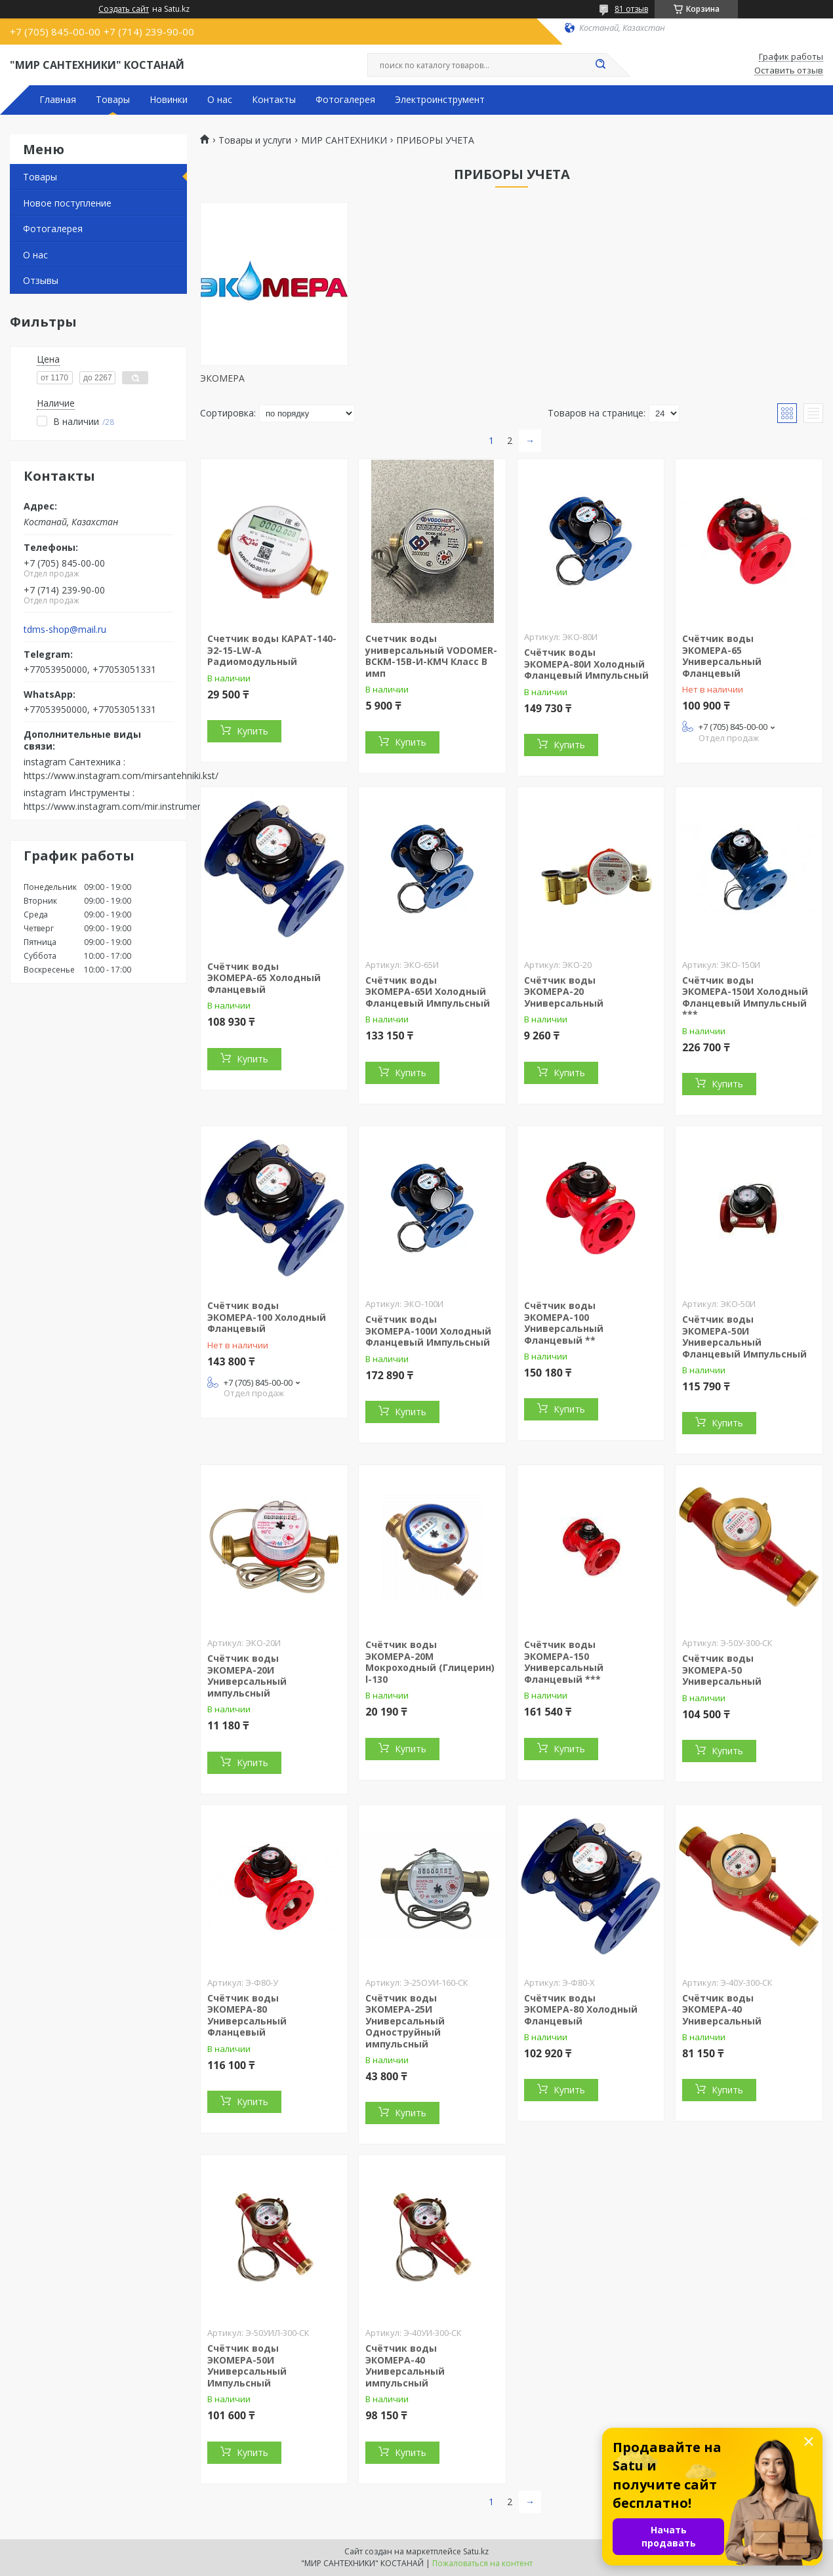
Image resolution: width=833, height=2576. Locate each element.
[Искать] (600, 65)
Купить (252, 731)
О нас (219, 99)
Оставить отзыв (788, 70)
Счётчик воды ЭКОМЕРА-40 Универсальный (722, 2009)
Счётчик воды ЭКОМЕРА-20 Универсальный (563, 991)
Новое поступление (67, 203)
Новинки (169, 99)
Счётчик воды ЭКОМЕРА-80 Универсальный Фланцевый (247, 2015)
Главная (57, 99)
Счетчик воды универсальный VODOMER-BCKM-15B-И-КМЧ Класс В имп (431, 655)
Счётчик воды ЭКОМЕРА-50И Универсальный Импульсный (247, 2365)
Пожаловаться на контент (482, 2563)
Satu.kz (476, 2551)
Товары (113, 99)
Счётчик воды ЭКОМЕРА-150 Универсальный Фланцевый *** (563, 1661)
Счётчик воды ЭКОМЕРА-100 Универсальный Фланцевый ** (563, 1322)
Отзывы (40, 280)
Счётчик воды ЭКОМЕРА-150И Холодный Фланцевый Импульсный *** (745, 997)
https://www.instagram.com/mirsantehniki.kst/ (121, 775)
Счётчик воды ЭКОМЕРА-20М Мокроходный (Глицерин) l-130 (430, 1661)
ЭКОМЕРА (222, 378)
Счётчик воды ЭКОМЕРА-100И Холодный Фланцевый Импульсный (428, 1330)
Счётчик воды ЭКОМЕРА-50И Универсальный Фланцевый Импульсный (744, 1336)
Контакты (274, 99)
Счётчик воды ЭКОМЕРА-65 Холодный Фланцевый (264, 978)
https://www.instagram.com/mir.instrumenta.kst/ (126, 806)
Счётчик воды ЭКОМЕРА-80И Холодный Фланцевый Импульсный (586, 663)
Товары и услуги (254, 140)
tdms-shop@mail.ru (65, 629)
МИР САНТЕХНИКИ (344, 140)
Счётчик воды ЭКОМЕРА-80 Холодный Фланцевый (581, 2009)
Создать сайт (123, 9)
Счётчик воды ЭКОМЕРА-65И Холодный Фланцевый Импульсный (427, 991)
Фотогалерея (345, 99)
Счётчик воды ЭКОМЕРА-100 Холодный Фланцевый (266, 1317)
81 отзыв (631, 8)
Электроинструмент (440, 99)
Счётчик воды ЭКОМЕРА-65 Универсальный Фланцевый (722, 655)
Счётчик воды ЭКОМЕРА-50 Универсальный (722, 1669)
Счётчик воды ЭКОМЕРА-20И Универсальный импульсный (247, 1675)
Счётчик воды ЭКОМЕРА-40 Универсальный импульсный (405, 2365)
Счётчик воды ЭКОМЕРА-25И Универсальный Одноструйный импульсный (405, 2021)
